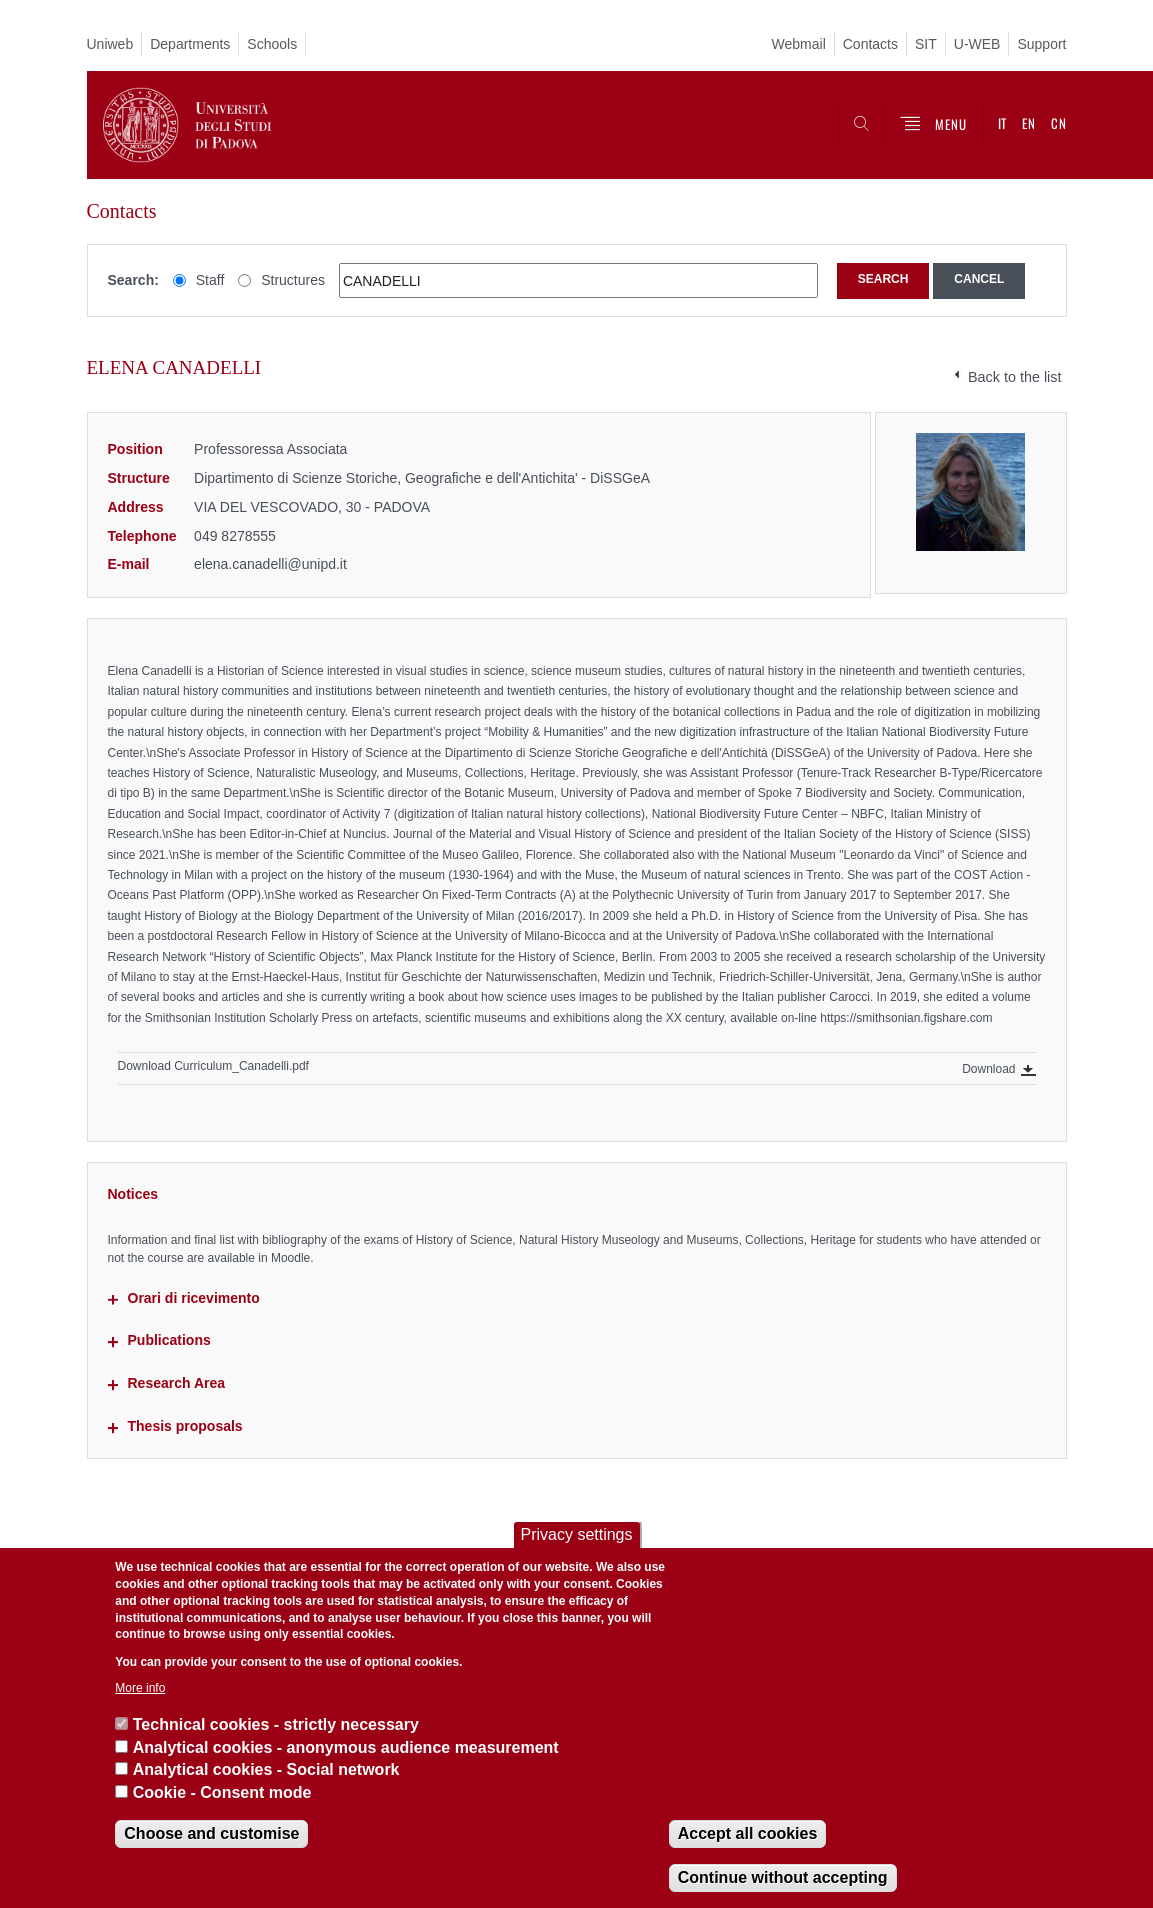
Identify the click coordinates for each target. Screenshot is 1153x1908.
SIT (926, 44)
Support (1041, 44)
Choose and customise (211, 1833)
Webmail (799, 44)
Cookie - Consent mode (222, 1792)
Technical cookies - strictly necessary (276, 1724)
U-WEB (977, 44)
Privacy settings (576, 1534)
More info (140, 1688)
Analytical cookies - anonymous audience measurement (346, 1747)
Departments (190, 44)
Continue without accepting (783, 1877)
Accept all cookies (748, 1833)
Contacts (870, 44)
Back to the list (1015, 377)
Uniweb (110, 44)
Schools (272, 44)
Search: (133, 280)
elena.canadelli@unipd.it (270, 564)
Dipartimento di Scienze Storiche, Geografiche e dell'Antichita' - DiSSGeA (422, 478)
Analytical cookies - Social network (266, 1769)
